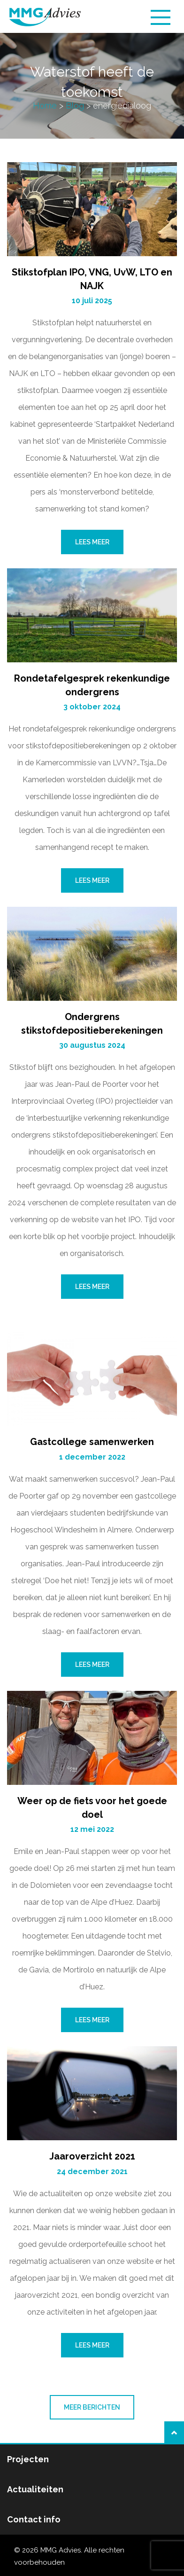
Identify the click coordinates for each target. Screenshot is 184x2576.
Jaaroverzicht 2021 (92, 2156)
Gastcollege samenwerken (92, 1441)
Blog (75, 105)
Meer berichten (92, 2407)
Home (45, 105)
